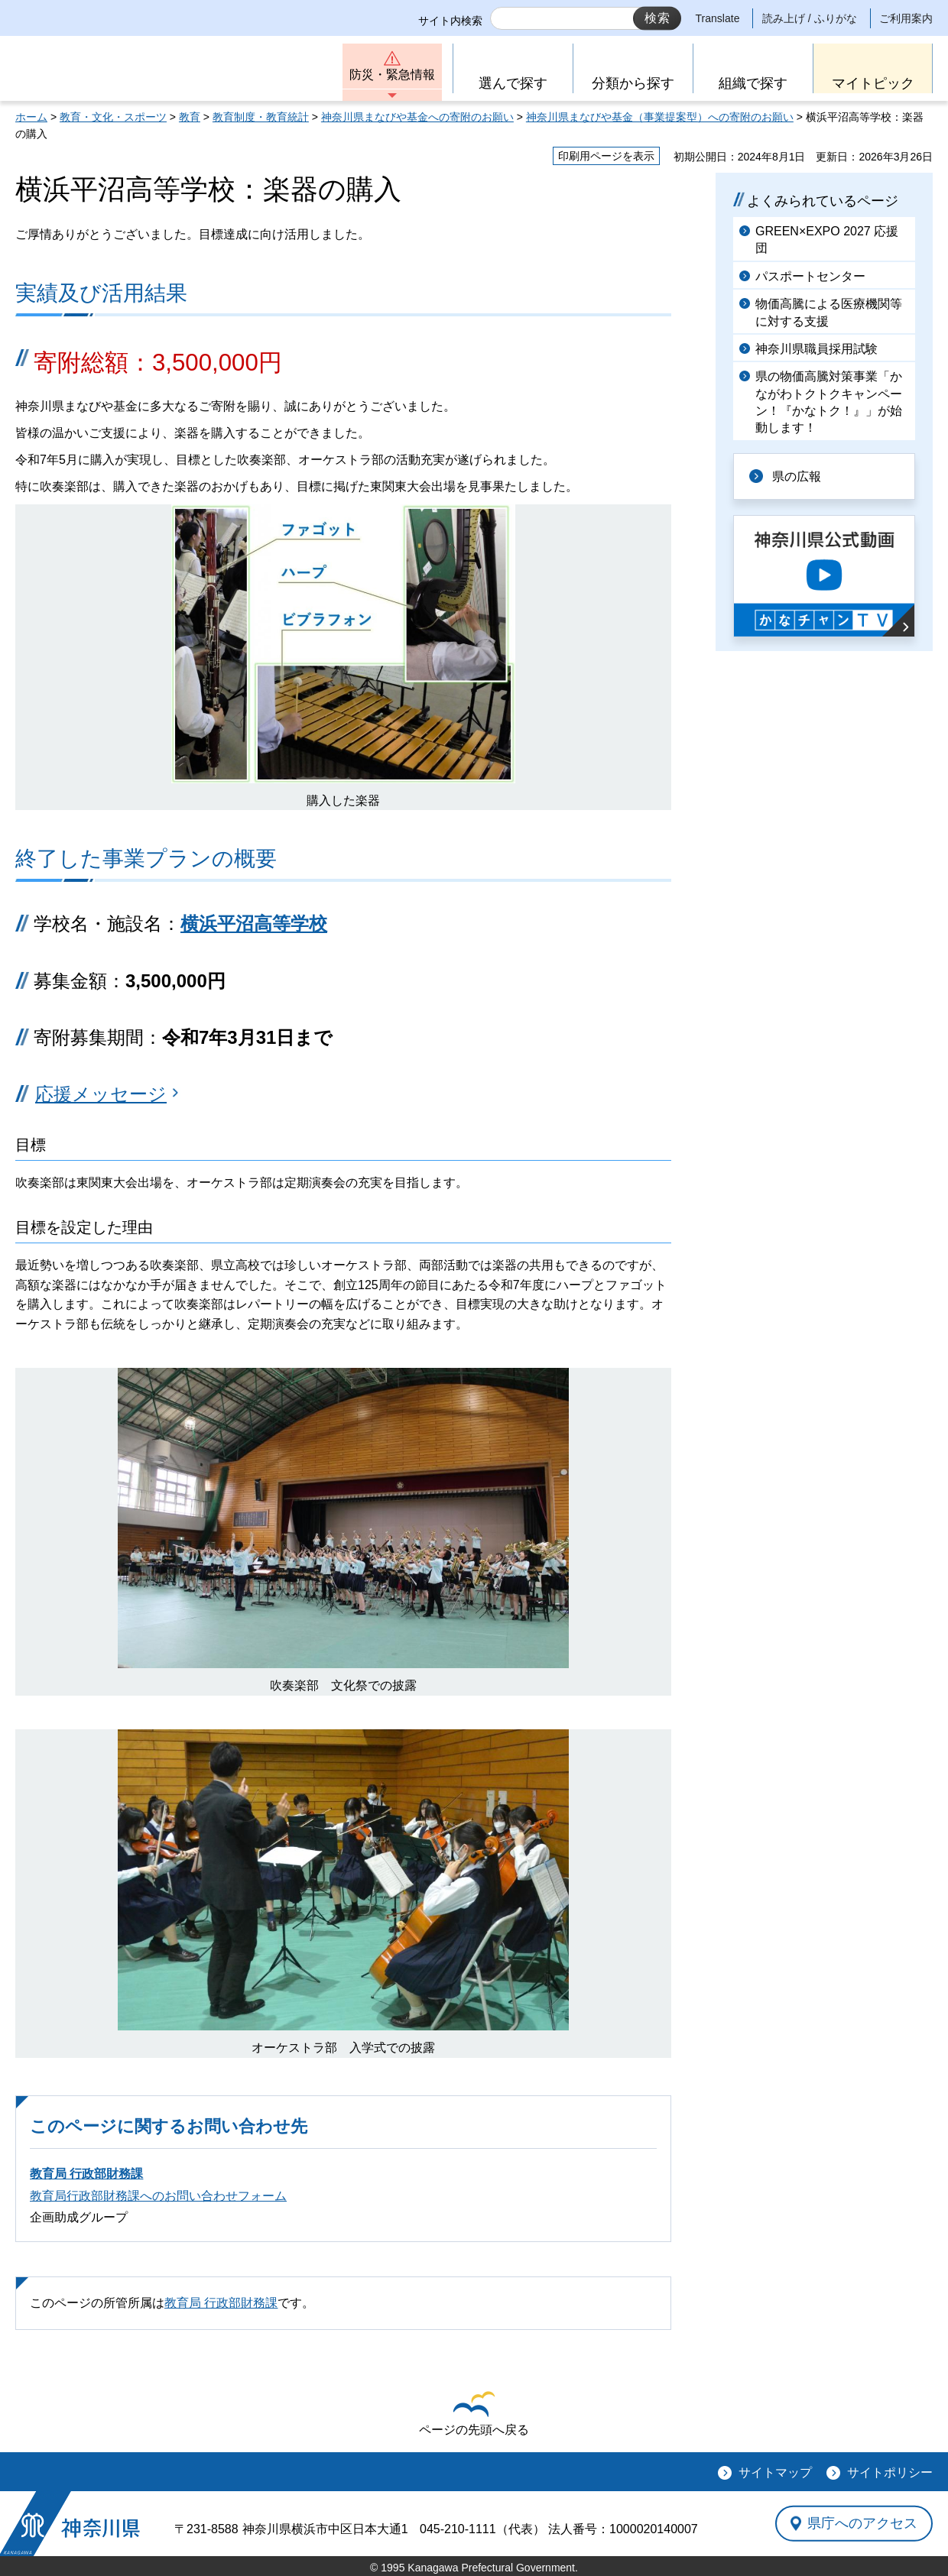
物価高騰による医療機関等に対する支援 (828, 312)
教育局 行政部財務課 (86, 2173)
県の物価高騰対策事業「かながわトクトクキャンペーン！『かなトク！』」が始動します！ (828, 402)
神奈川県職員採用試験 (816, 348)
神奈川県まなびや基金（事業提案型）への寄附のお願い (660, 117)
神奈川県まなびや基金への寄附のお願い (417, 117)
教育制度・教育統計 (261, 117)
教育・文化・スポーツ (113, 117)
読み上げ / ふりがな (809, 18)
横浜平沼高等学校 (253, 923)
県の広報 (796, 476)
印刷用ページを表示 (606, 156)
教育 (189, 117)
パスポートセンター (810, 276)
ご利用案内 (906, 18)
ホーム (31, 117)
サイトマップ (775, 2472)
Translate (718, 18)
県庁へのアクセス (862, 2523)
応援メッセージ (101, 1094)
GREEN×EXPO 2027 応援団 (826, 239)
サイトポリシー (890, 2472)
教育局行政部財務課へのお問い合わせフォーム (158, 2195)
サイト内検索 (450, 21)
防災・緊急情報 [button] (392, 74)
